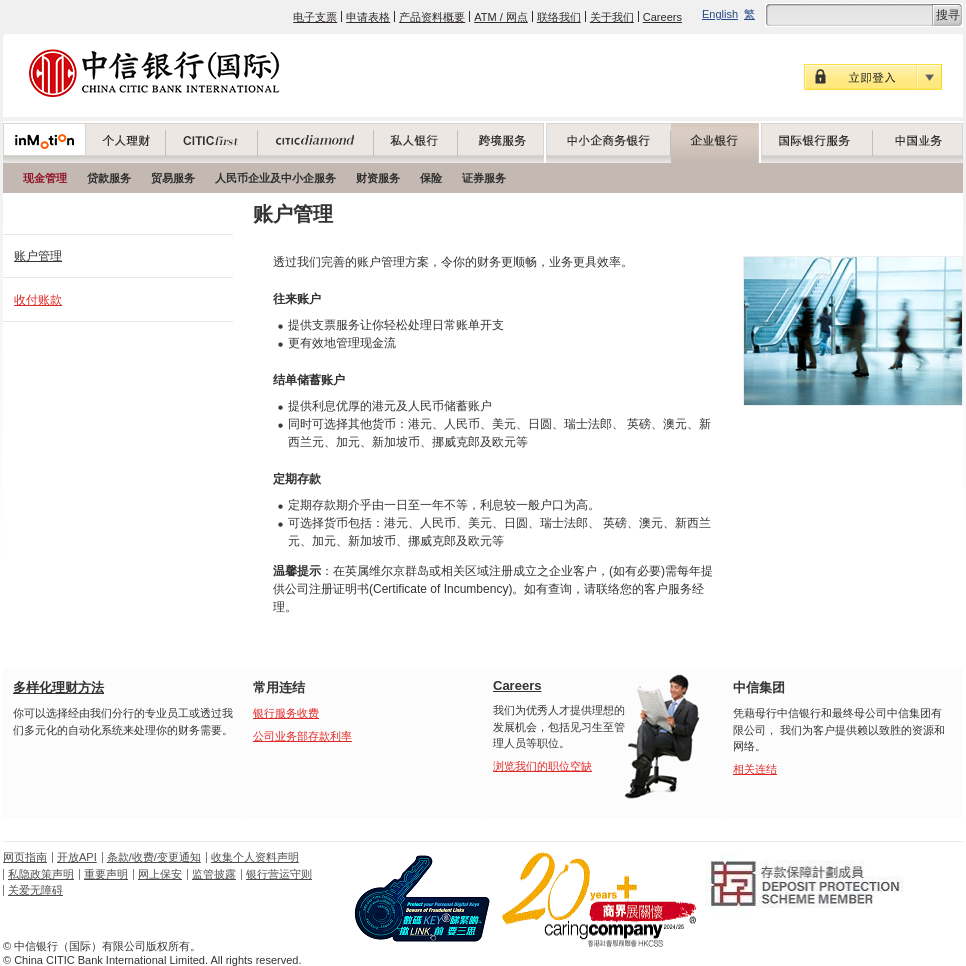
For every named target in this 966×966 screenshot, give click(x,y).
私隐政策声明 (41, 874)
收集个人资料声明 (255, 857)
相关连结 (755, 769)
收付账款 (38, 300)
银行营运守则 (279, 874)
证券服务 (484, 178)
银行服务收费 (286, 713)
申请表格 (368, 17)
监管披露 (214, 874)
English (720, 14)
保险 (431, 178)
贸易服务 (173, 178)
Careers (662, 17)
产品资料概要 (432, 17)
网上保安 (160, 874)
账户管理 (38, 256)
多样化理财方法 (58, 687)
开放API (77, 857)
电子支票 (315, 17)
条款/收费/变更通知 (154, 857)
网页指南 (25, 857)
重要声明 (106, 874)
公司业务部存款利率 (302, 736)
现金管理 (45, 178)
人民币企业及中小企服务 (275, 178)
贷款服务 (109, 178)
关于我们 (612, 17)
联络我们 (559, 17)
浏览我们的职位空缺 (542, 766)
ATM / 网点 (501, 17)
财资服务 (378, 178)
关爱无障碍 (35, 890)
